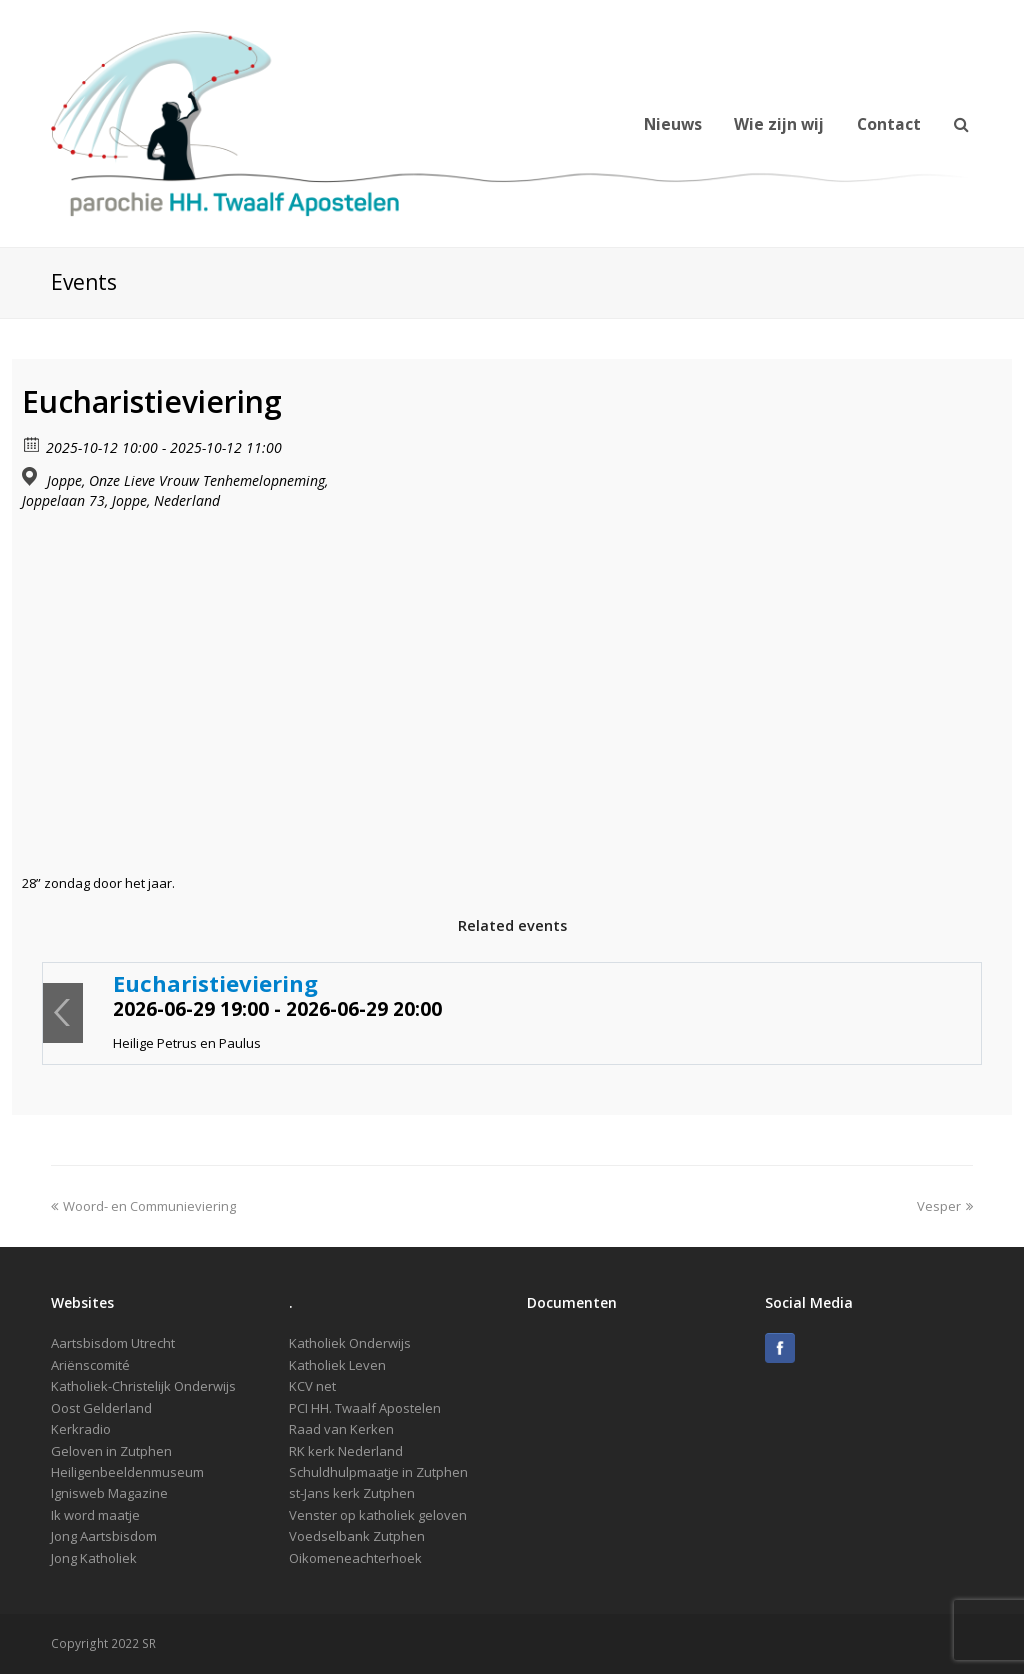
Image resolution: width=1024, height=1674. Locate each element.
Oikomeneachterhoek (355, 1558)
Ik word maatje (95, 1515)
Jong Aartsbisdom (104, 1536)
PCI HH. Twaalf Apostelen (365, 1408)
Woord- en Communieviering (143, 1206)
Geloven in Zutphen (111, 1451)
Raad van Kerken (341, 1429)
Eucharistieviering (215, 983)
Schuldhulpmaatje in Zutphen (378, 1472)
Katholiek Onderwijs (350, 1343)
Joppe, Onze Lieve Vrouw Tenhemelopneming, (187, 481)
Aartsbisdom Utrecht (113, 1343)
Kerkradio (81, 1429)
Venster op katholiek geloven (378, 1515)
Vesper (945, 1206)
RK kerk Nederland (346, 1451)
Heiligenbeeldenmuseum (127, 1472)
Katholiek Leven (337, 1365)
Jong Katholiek (94, 1558)
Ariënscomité (90, 1365)
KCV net (312, 1386)
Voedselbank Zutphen (357, 1536)
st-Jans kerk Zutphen (352, 1493)
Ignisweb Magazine (109, 1493)
